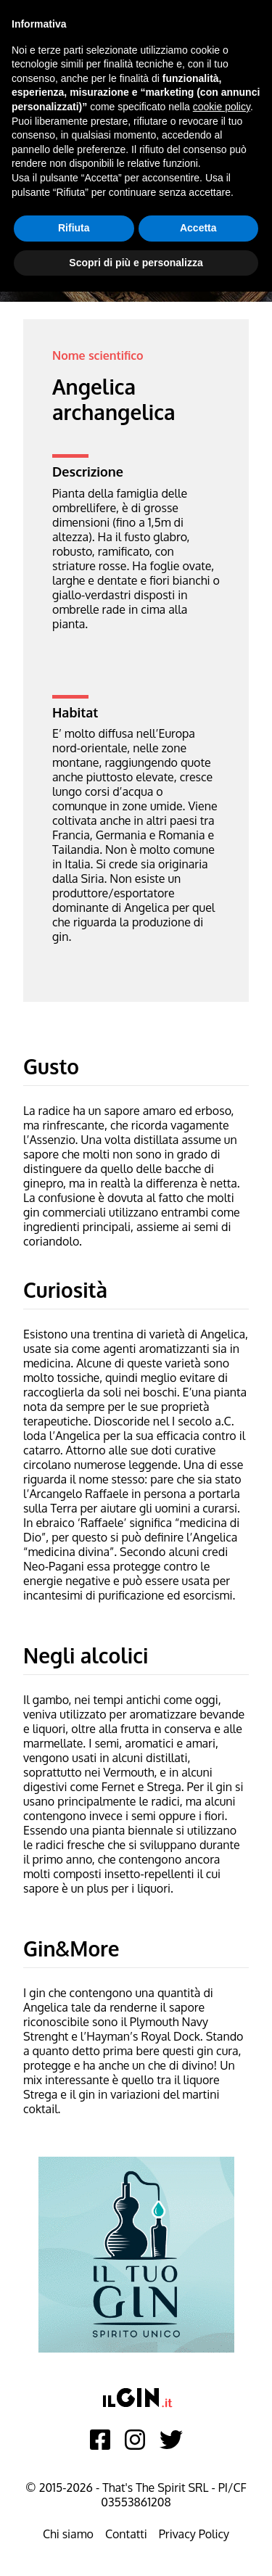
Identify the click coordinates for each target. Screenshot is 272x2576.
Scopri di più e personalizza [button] (135, 262)
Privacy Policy (194, 2534)
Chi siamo (68, 2534)
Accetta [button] (198, 228)
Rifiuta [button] (74, 228)
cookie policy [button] (221, 106)
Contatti (126, 2534)
